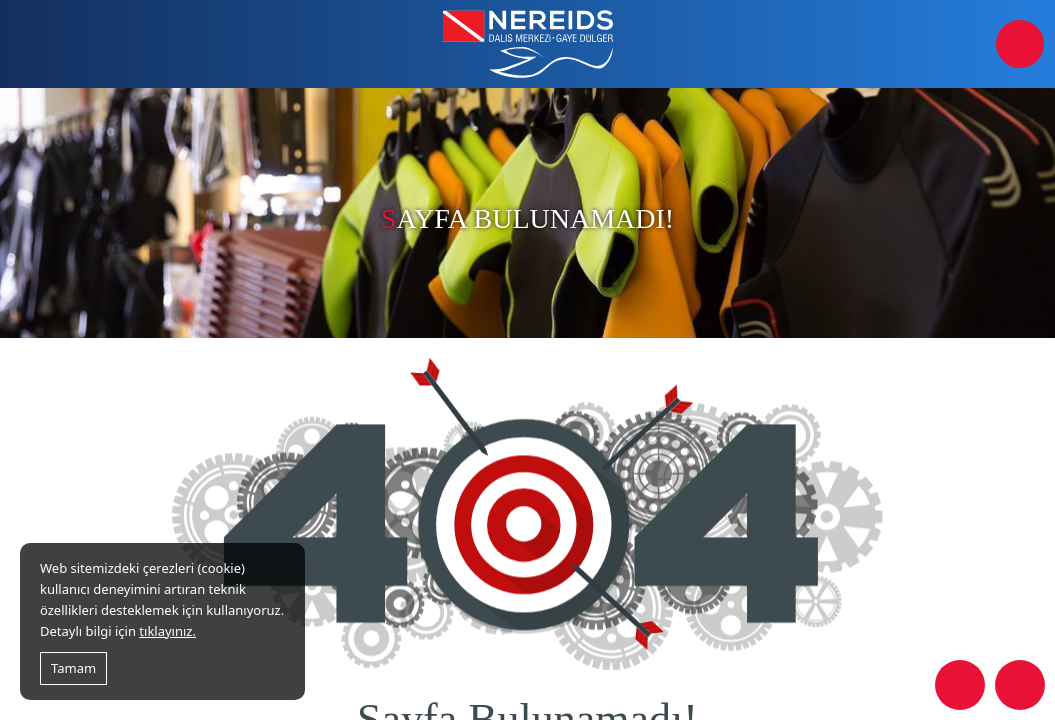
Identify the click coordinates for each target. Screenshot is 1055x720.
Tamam (73, 668)
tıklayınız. (167, 631)
